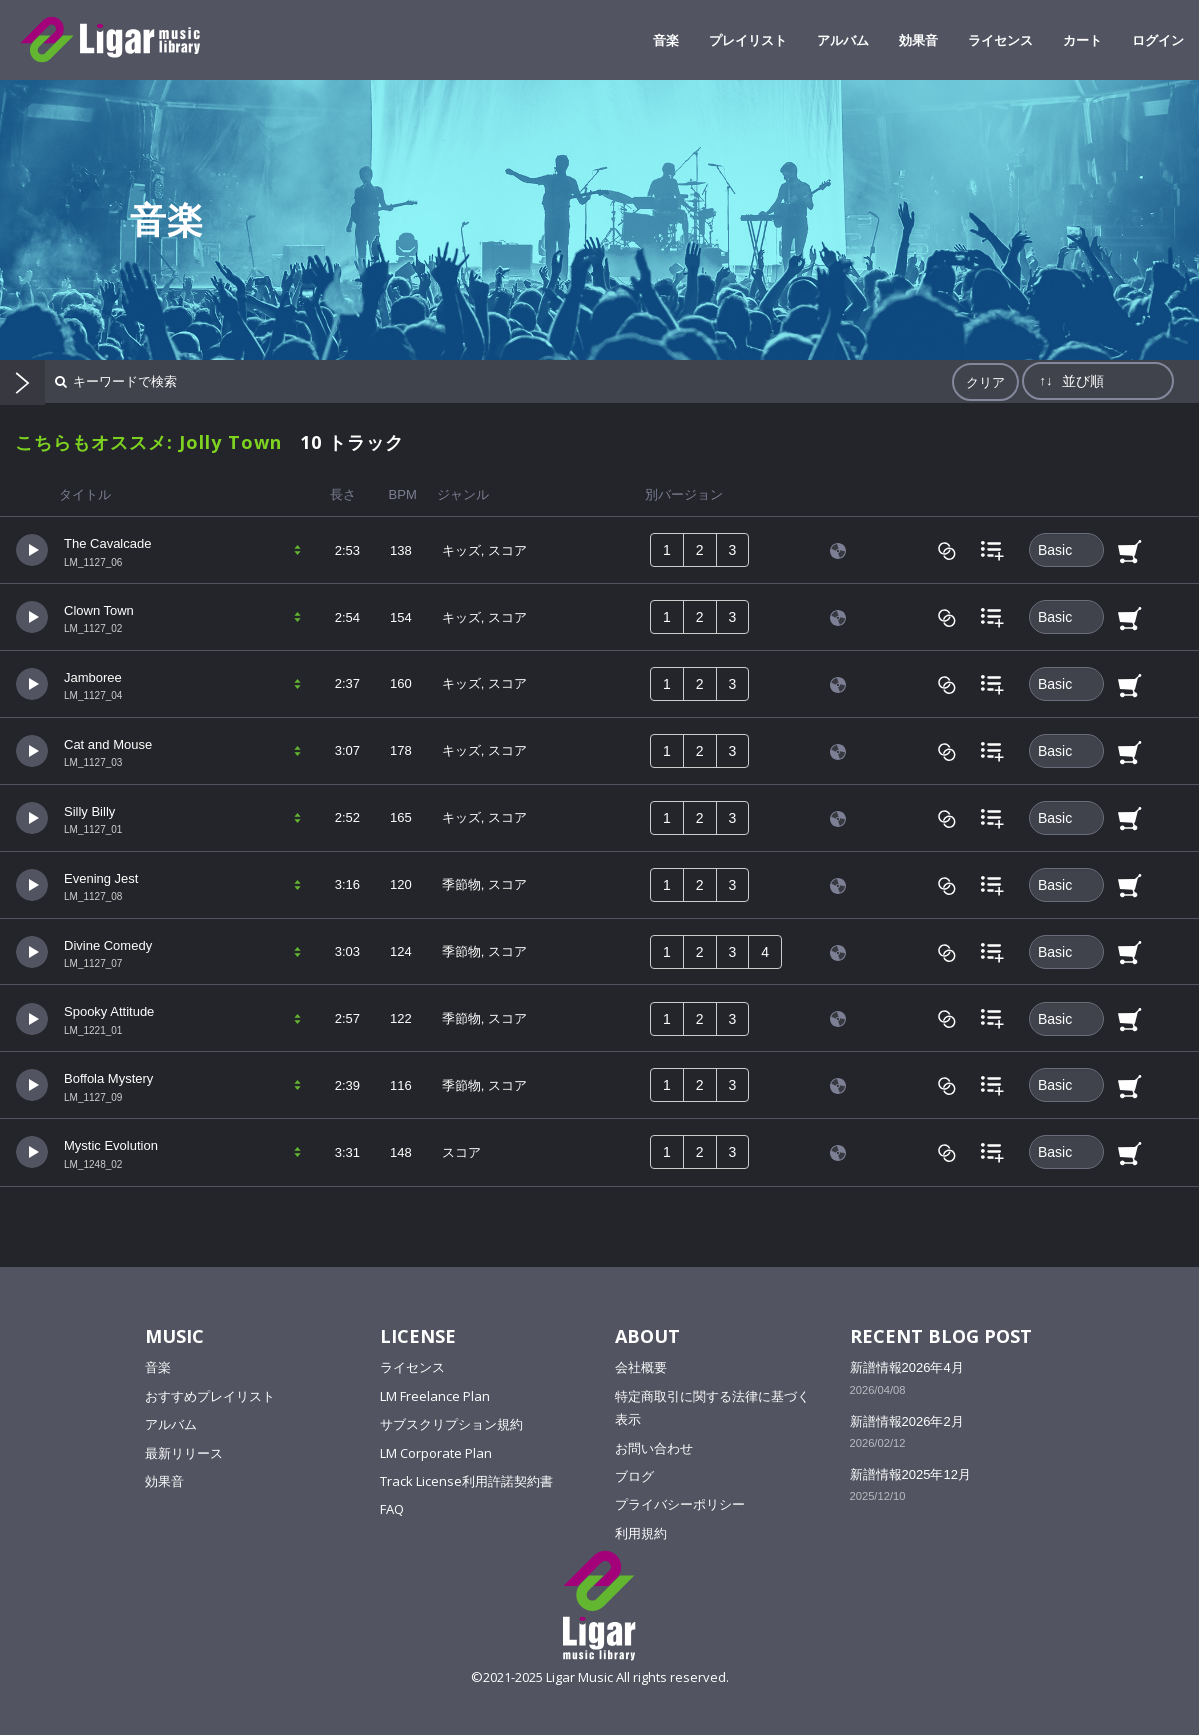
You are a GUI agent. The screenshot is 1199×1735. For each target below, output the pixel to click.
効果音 (164, 1481)
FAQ (392, 1509)
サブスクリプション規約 (451, 1424)
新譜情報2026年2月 (907, 1421)
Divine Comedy (108, 945)
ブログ (634, 1476)
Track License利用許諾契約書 (466, 1481)
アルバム (171, 1424)
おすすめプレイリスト (210, 1396)
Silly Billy (89, 811)
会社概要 (641, 1367)
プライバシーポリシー (680, 1504)
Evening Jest (101, 878)
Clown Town (99, 610)
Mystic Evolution (111, 1145)
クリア (985, 382)
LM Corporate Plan (436, 1453)
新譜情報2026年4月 (907, 1367)
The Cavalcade (107, 543)
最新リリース (184, 1453)
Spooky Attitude (109, 1011)
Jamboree (93, 677)
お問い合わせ (654, 1448)
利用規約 (641, 1533)
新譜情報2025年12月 (910, 1474)
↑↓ (1045, 380)
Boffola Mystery (108, 1078)
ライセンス (412, 1367)
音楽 (158, 1367)
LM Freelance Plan (435, 1396)
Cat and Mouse (108, 744)
